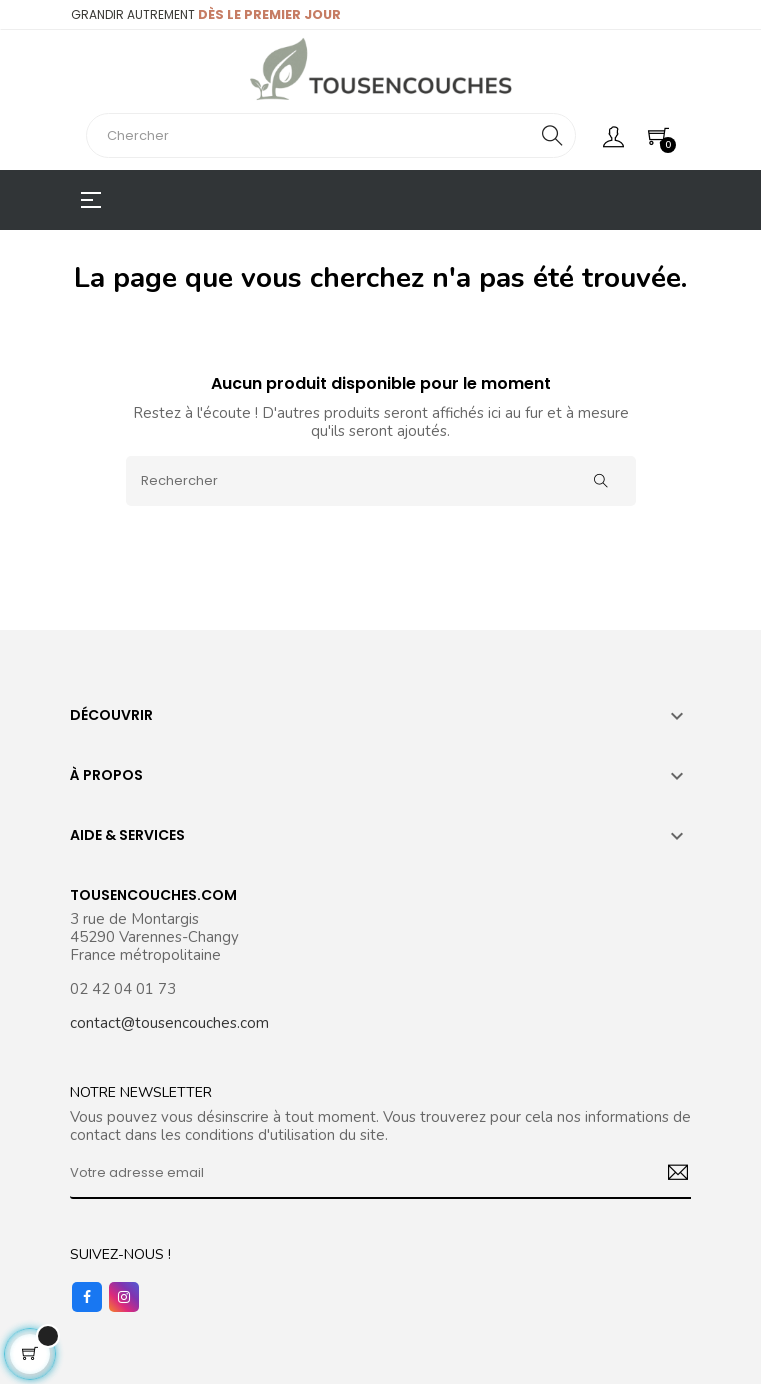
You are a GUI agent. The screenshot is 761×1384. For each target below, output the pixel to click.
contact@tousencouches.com (169, 1023)
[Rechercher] (381, 481)
